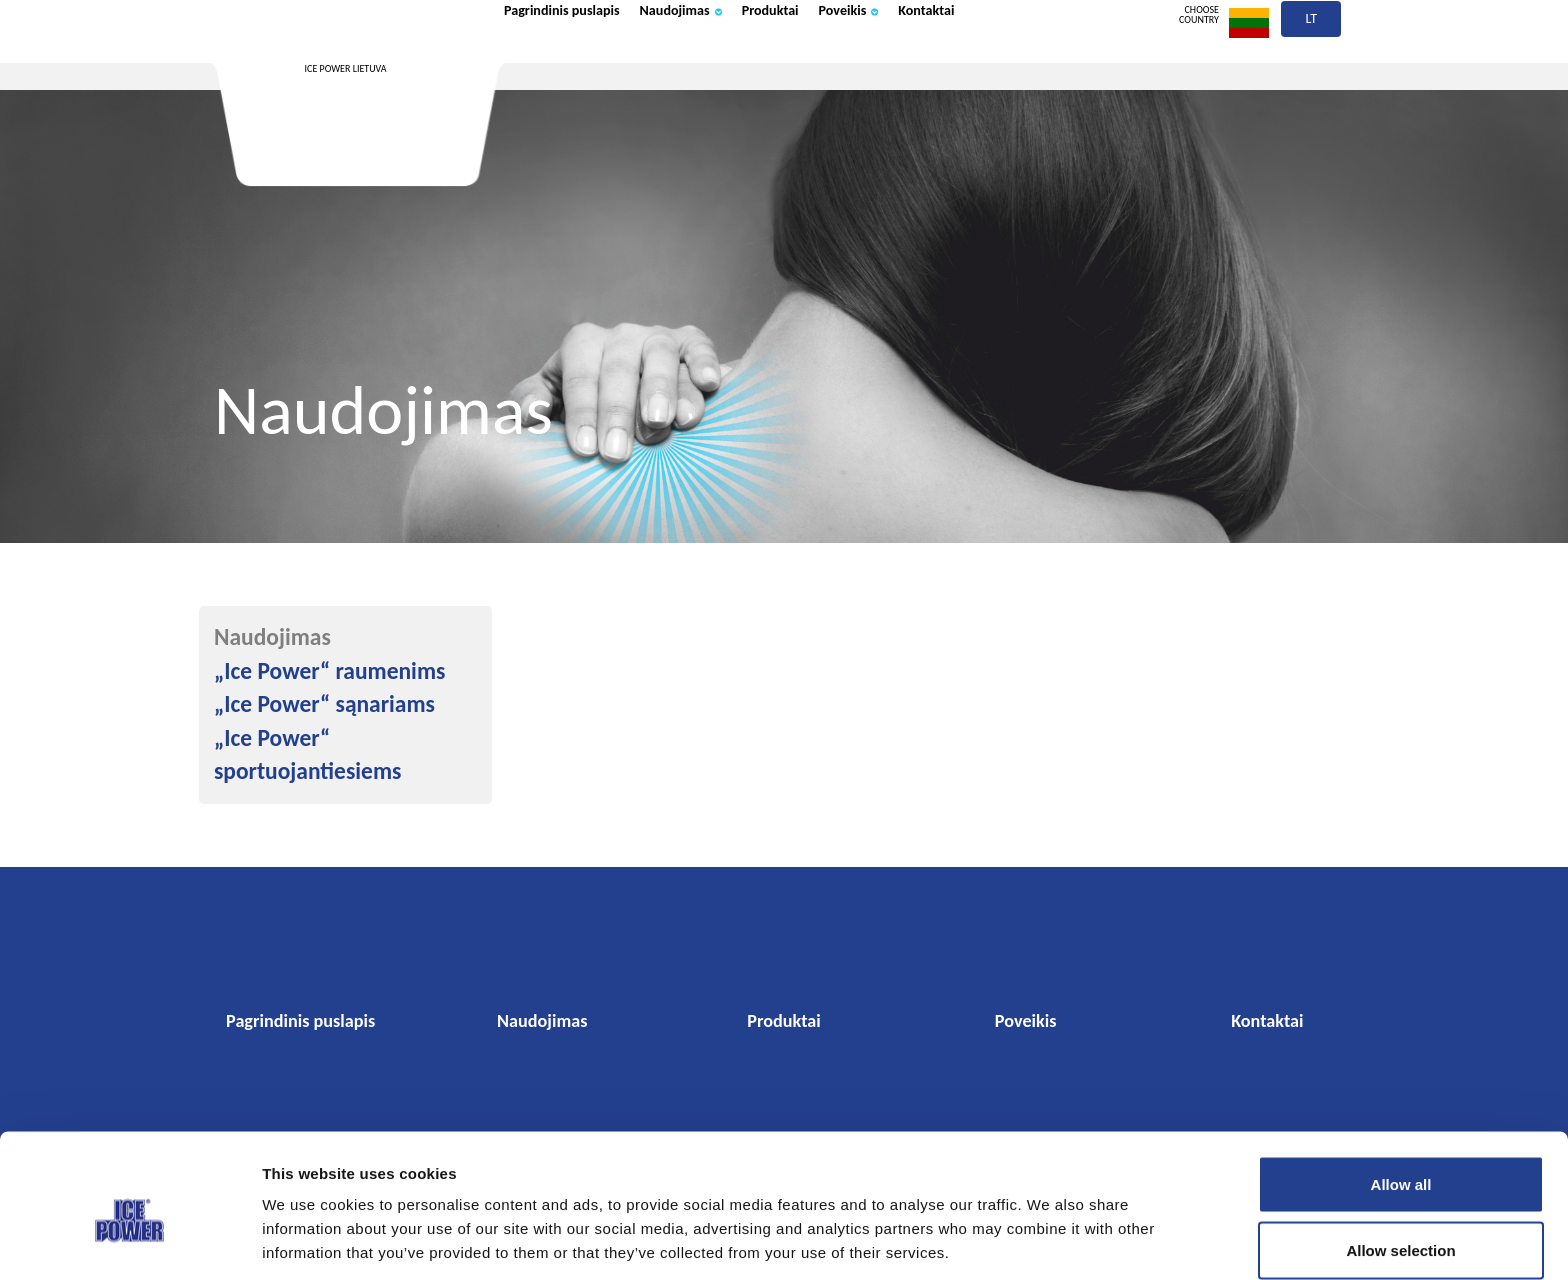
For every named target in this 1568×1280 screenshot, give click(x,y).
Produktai (856, 63)
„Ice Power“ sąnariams (324, 704)
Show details (1043, 1229)
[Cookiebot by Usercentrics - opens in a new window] (129, 1241)
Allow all (1401, 1095)
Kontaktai (1057, 63)
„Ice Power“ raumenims (329, 671)
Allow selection (1400, 1161)
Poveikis (956, 63)
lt (1312, 67)
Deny (1401, 1226)
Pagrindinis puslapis (584, 63)
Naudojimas (741, 63)
